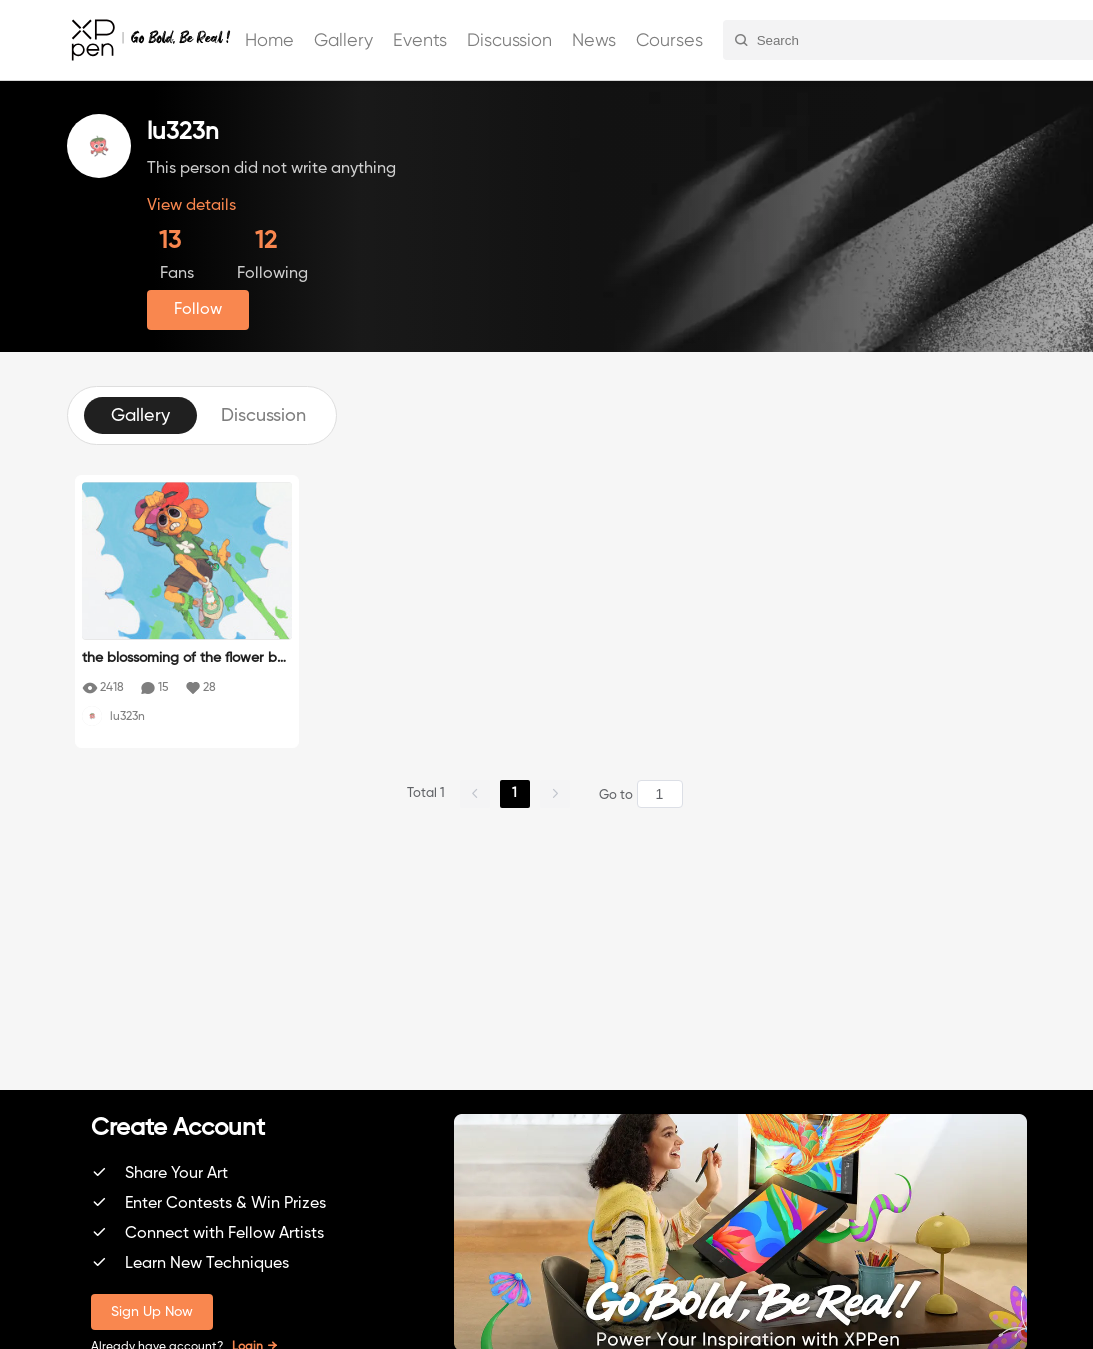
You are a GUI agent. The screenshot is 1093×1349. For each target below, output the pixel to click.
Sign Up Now (152, 1312)
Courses (669, 39)
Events (420, 39)
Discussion (509, 39)
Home (269, 39)
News (594, 39)
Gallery (343, 39)
